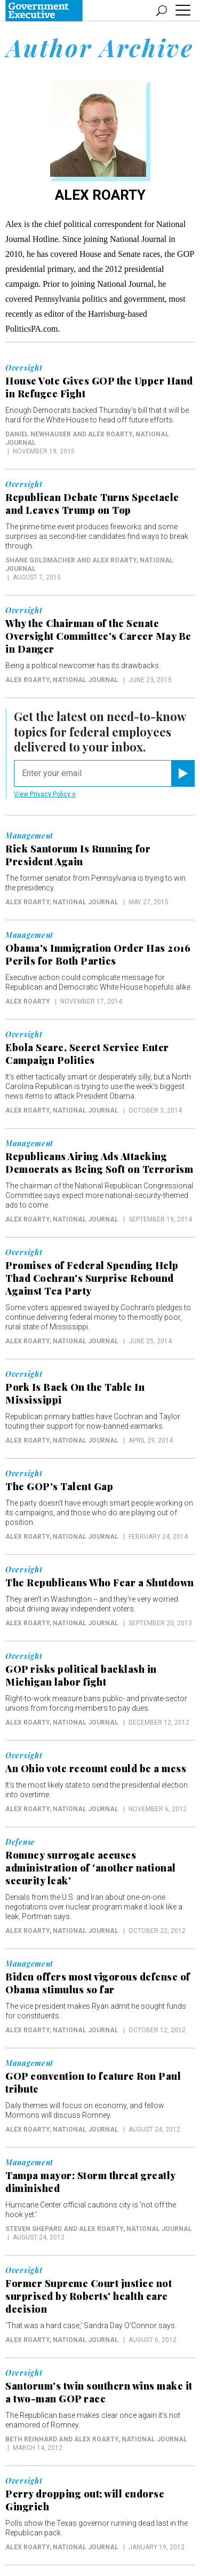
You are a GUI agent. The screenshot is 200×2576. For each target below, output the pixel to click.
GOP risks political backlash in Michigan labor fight (81, 1675)
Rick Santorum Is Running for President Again (77, 855)
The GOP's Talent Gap (59, 1486)
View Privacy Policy (45, 794)
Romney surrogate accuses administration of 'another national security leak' (90, 1868)
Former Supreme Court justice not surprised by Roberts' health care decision (88, 2296)
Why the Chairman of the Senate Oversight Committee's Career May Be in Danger (98, 636)
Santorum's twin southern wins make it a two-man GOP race (99, 2392)
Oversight (23, 368)
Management (29, 836)
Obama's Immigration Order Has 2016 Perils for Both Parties (97, 954)
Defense (20, 1842)
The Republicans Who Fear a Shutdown (99, 1582)
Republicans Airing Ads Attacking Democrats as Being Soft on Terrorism (99, 1163)
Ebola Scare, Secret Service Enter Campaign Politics (87, 1054)
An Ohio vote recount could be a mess (95, 1768)
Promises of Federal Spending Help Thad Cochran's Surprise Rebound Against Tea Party (92, 1278)
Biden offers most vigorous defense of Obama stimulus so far (97, 1983)
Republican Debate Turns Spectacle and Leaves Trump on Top (92, 503)
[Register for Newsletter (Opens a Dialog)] (182, 773)
